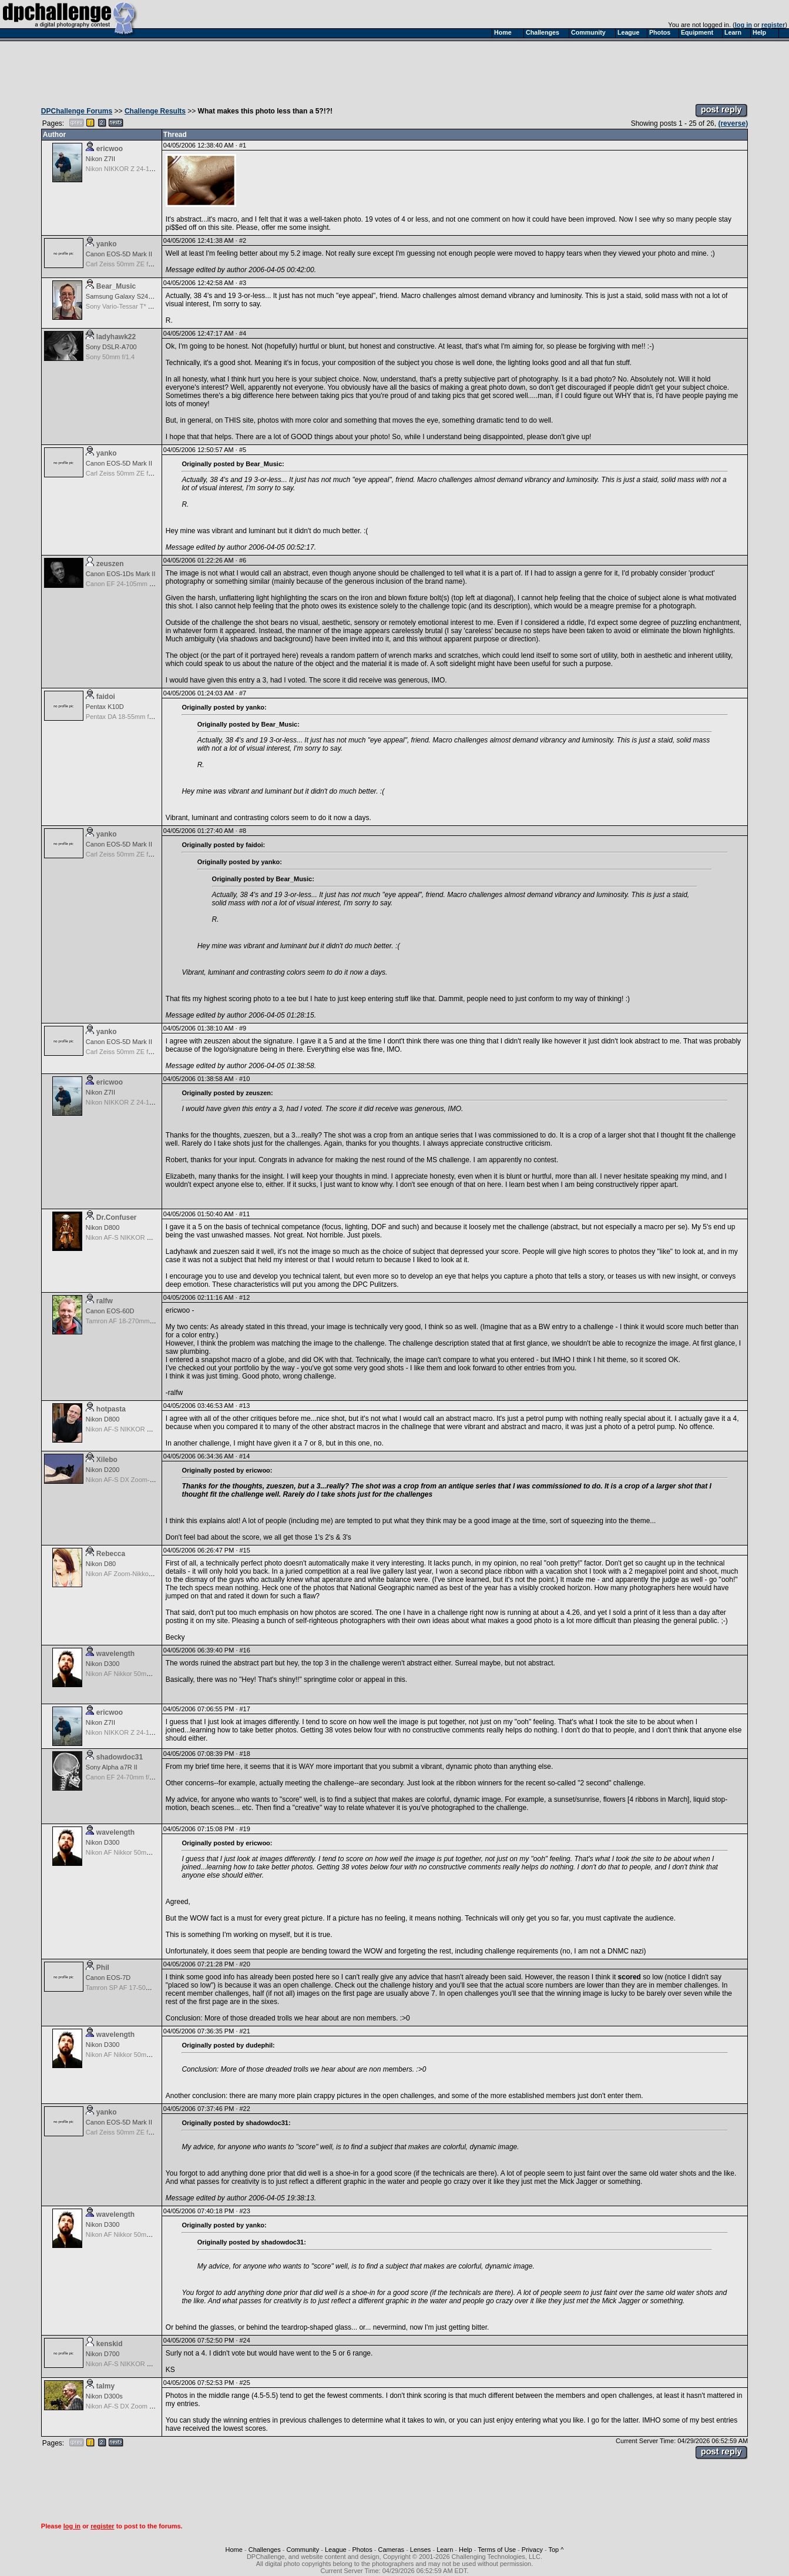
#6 (242, 560)
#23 (245, 2210)
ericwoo (109, 149)
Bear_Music (116, 286)
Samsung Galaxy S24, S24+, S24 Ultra (141, 296)
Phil (102, 1967)
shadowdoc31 (119, 1757)
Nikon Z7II (100, 158)
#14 (244, 1456)
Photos (362, 2549)
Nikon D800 (102, 1227)
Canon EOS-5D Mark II (119, 253)
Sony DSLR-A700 (111, 346)
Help (465, 2549)
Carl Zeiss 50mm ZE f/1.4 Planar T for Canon (150, 263)
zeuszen (110, 564)
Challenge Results (155, 111)
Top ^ (555, 2549)
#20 (245, 1964)
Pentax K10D (105, 706)
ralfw (104, 1301)
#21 (245, 2031)
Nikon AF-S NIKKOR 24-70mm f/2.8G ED (145, 1237)
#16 (245, 1650)
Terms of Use (497, 2549)
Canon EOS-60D (110, 1310)
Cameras (391, 2549)
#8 (242, 830)
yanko (106, 244)
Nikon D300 (102, 1663)
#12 (244, 1297)
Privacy (532, 2549)
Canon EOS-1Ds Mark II (121, 573)
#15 (245, 1550)
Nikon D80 (101, 1563)
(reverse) (733, 123)
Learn (445, 2549)
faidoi (105, 696)
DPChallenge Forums (76, 111)
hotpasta (111, 1409)
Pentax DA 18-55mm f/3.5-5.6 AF (133, 716)
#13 (244, 1405)
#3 (242, 282)
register (773, 24)
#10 (244, 1078)
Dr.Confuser (116, 1217)
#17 (245, 1708)
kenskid (109, 2344)
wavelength (115, 1654)
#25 (245, 2382)
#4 (242, 333)
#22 (245, 2108)
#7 (242, 693)
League (336, 2549)
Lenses (420, 2549)
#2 (242, 240)
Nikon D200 (102, 1469)
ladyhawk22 (116, 337)
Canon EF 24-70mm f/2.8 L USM (133, 1777)
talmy (105, 2386)
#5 (242, 449)
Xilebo (106, 1460)
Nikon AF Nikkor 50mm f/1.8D (128, 1673)
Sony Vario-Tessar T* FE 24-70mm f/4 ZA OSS (153, 306)
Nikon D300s (104, 2396)
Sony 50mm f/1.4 (110, 356)
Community (303, 2549)
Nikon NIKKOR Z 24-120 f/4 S (129, 168)
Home (234, 2549)
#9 (242, 1028)
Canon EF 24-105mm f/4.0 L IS (130, 583)
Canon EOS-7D (108, 1977)
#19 (245, 1828)
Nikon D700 (102, 2353)
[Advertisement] (395, 69)
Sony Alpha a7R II (111, 1767)
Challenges (265, 2549)
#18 (245, 1753)
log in (743, 24)
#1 (242, 145)
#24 (245, 2340)
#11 (244, 1213)
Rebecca (110, 1554)
